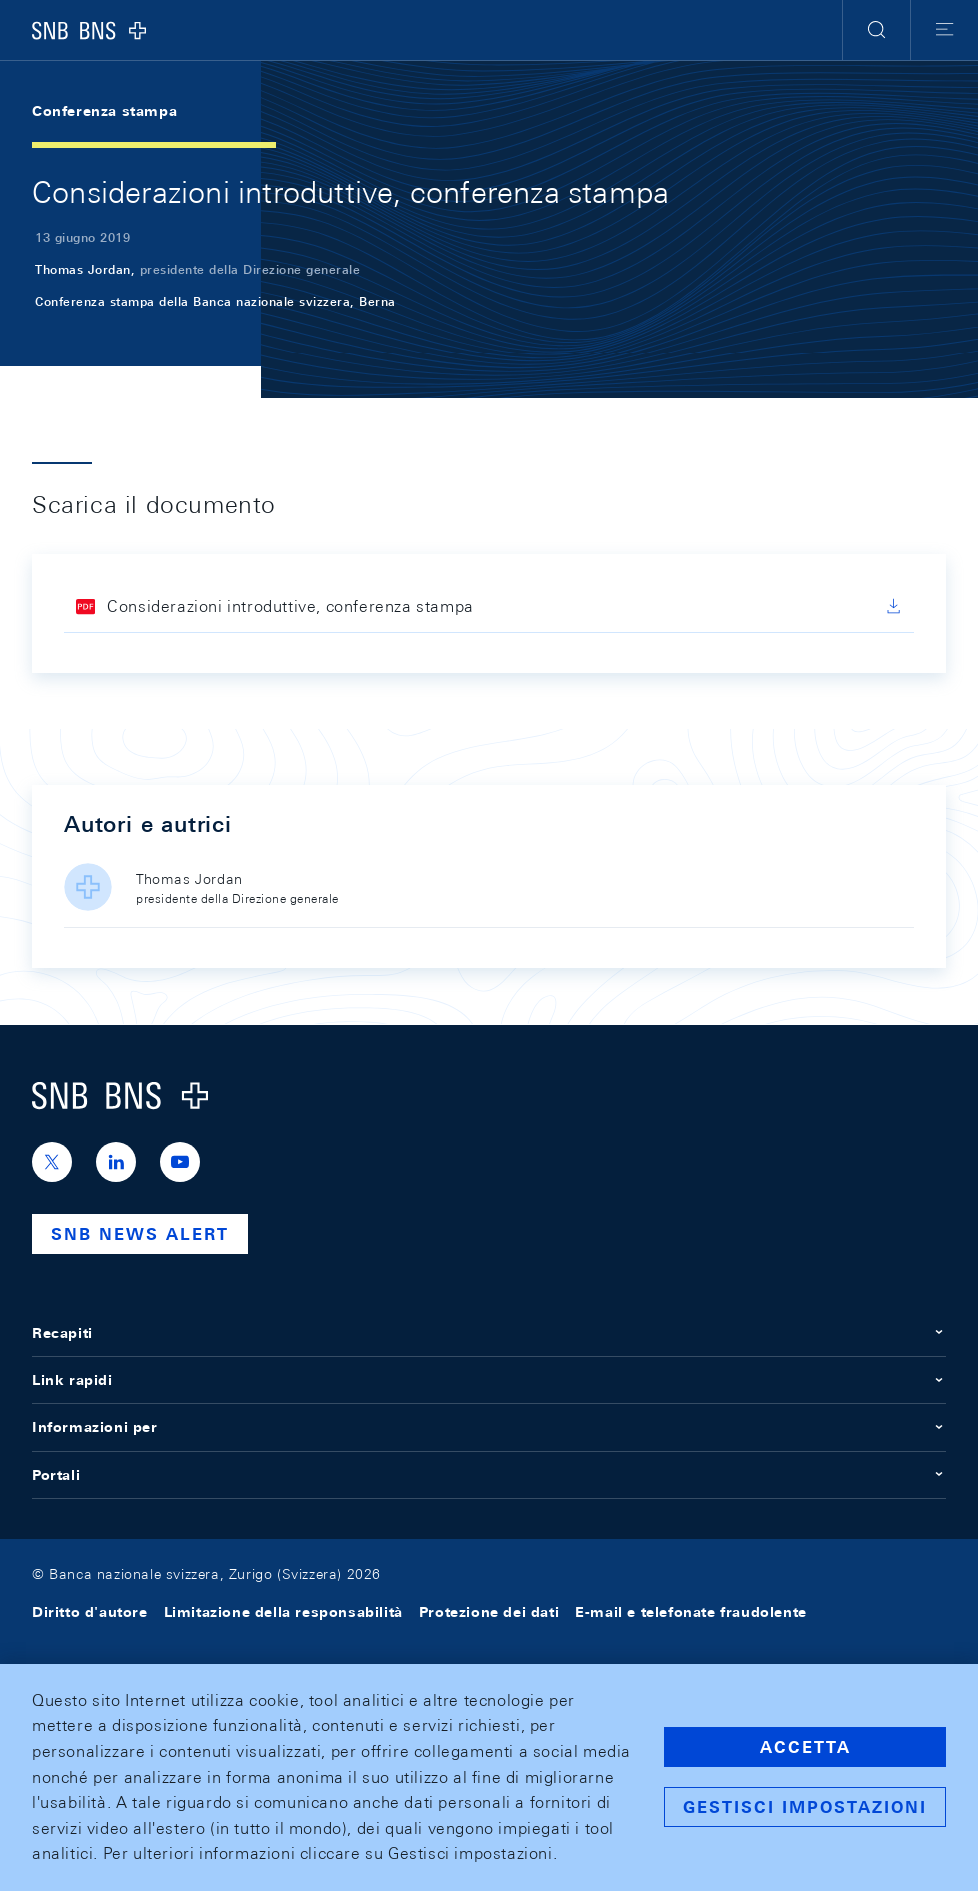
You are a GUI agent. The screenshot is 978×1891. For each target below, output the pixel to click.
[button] (876, 30)
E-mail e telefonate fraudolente (691, 1612)
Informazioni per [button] (489, 1427)
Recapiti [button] (489, 1333)
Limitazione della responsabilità (283, 1612)
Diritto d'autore (90, 1612)
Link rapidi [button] (489, 1380)
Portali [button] (489, 1475)
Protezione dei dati (489, 1612)
